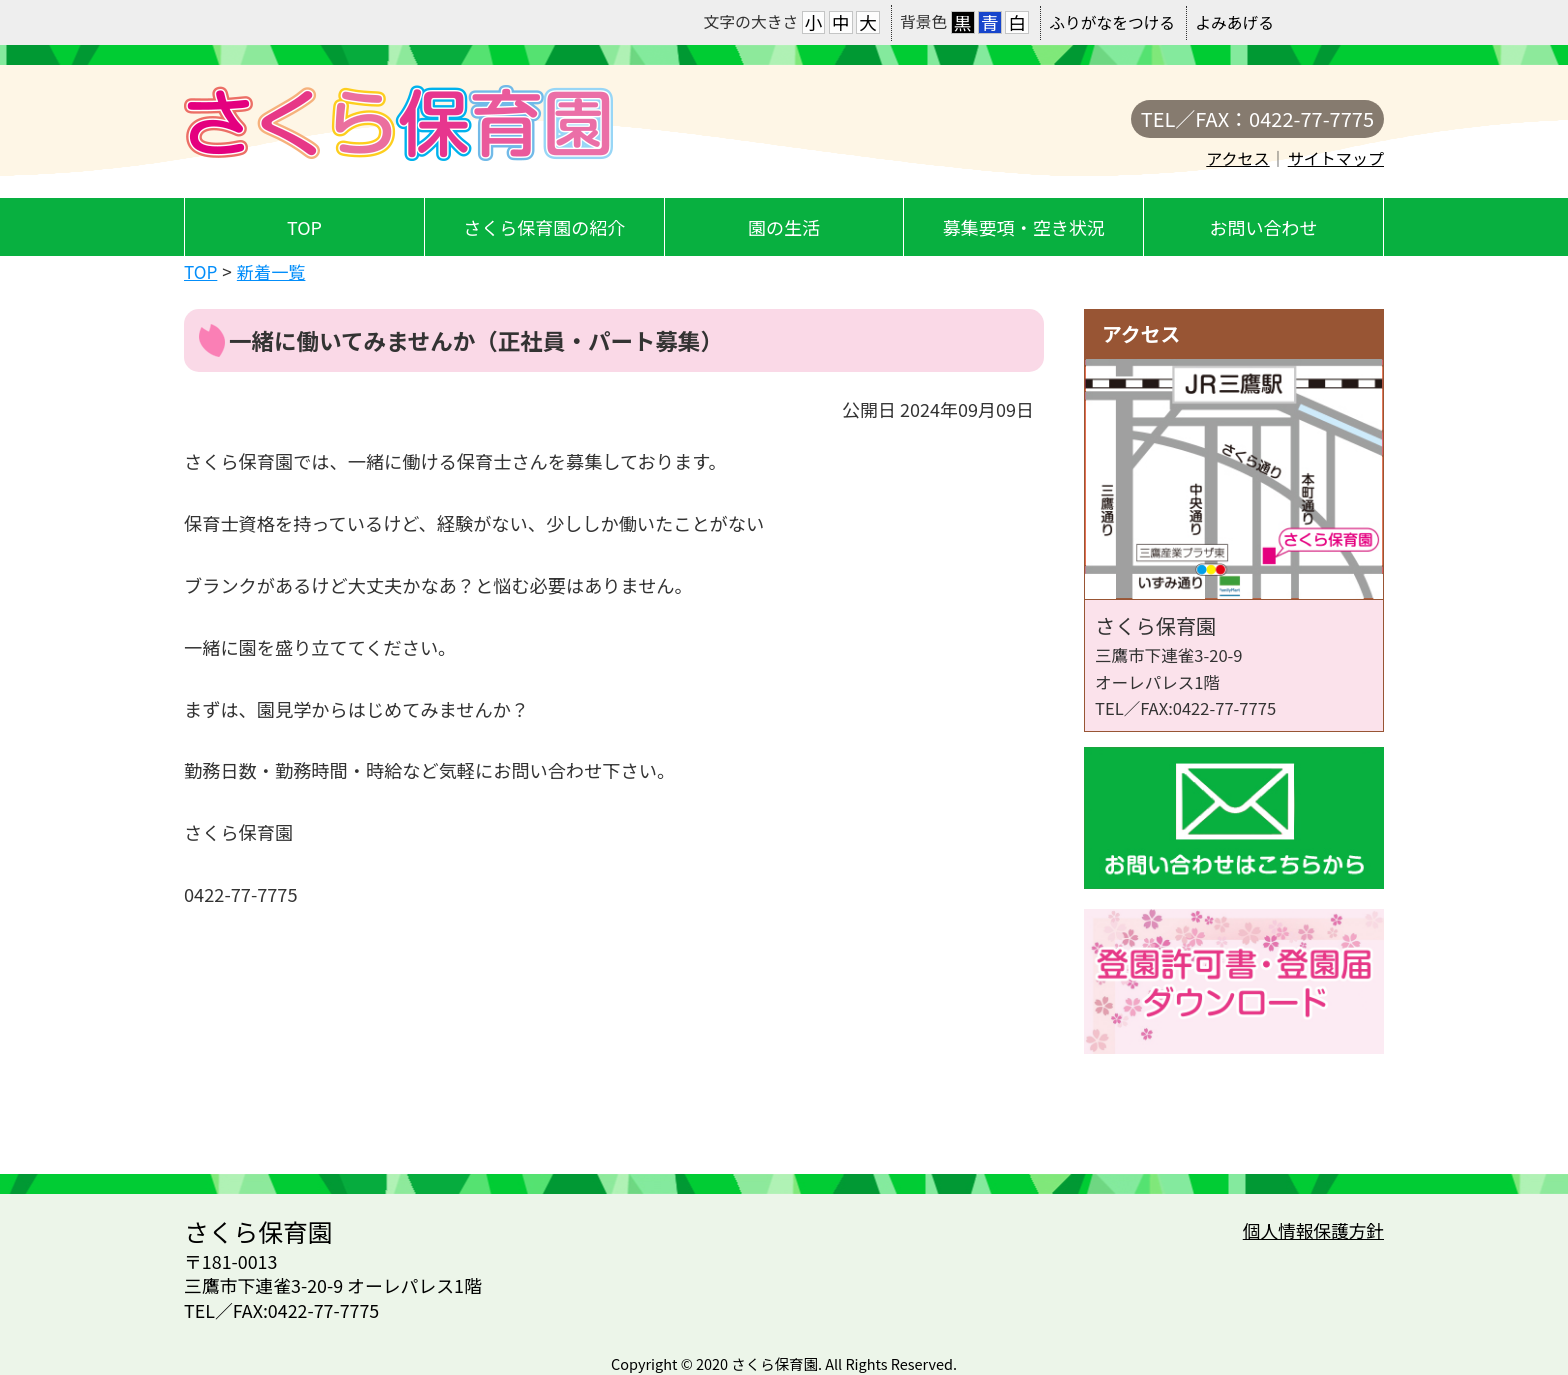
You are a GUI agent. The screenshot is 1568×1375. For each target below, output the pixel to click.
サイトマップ (1336, 158)
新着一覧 (271, 271)
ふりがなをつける (1112, 22)
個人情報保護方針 (1313, 1230)
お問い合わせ (1264, 227)
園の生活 (784, 227)
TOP (304, 227)
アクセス (1237, 158)
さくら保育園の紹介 (544, 227)
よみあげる (1234, 22)
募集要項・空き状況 (1024, 227)
